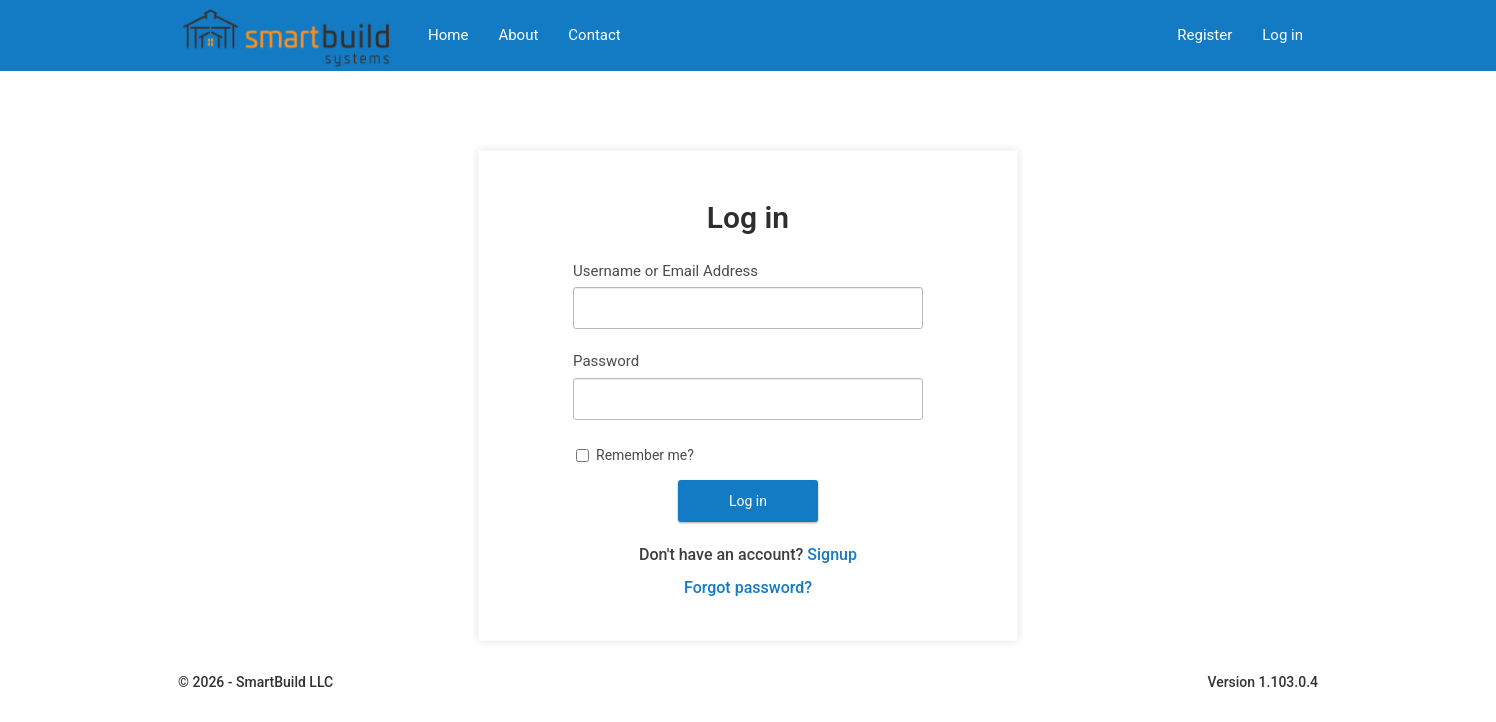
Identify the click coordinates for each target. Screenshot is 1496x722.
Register (1204, 35)
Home (448, 35)
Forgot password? (748, 587)
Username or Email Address (665, 271)
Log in (1282, 35)
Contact (594, 35)
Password (606, 361)
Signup (832, 554)
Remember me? (645, 455)
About (518, 35)
